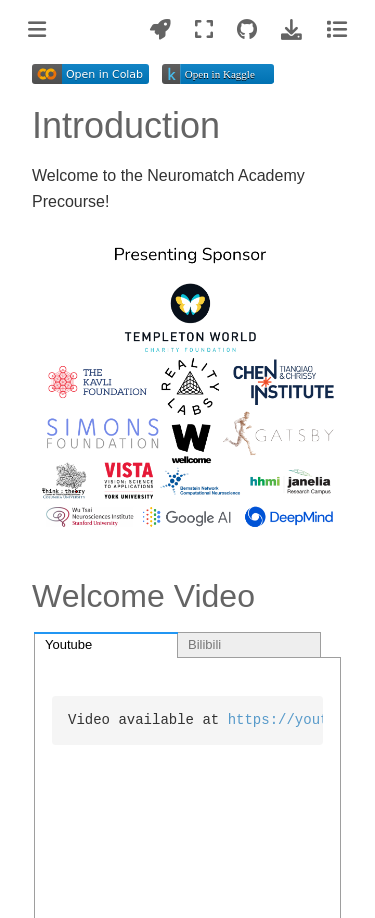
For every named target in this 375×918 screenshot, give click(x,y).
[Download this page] (291, 29)
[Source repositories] (247, 29)
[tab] (106, 645)
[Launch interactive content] (160, 29)
